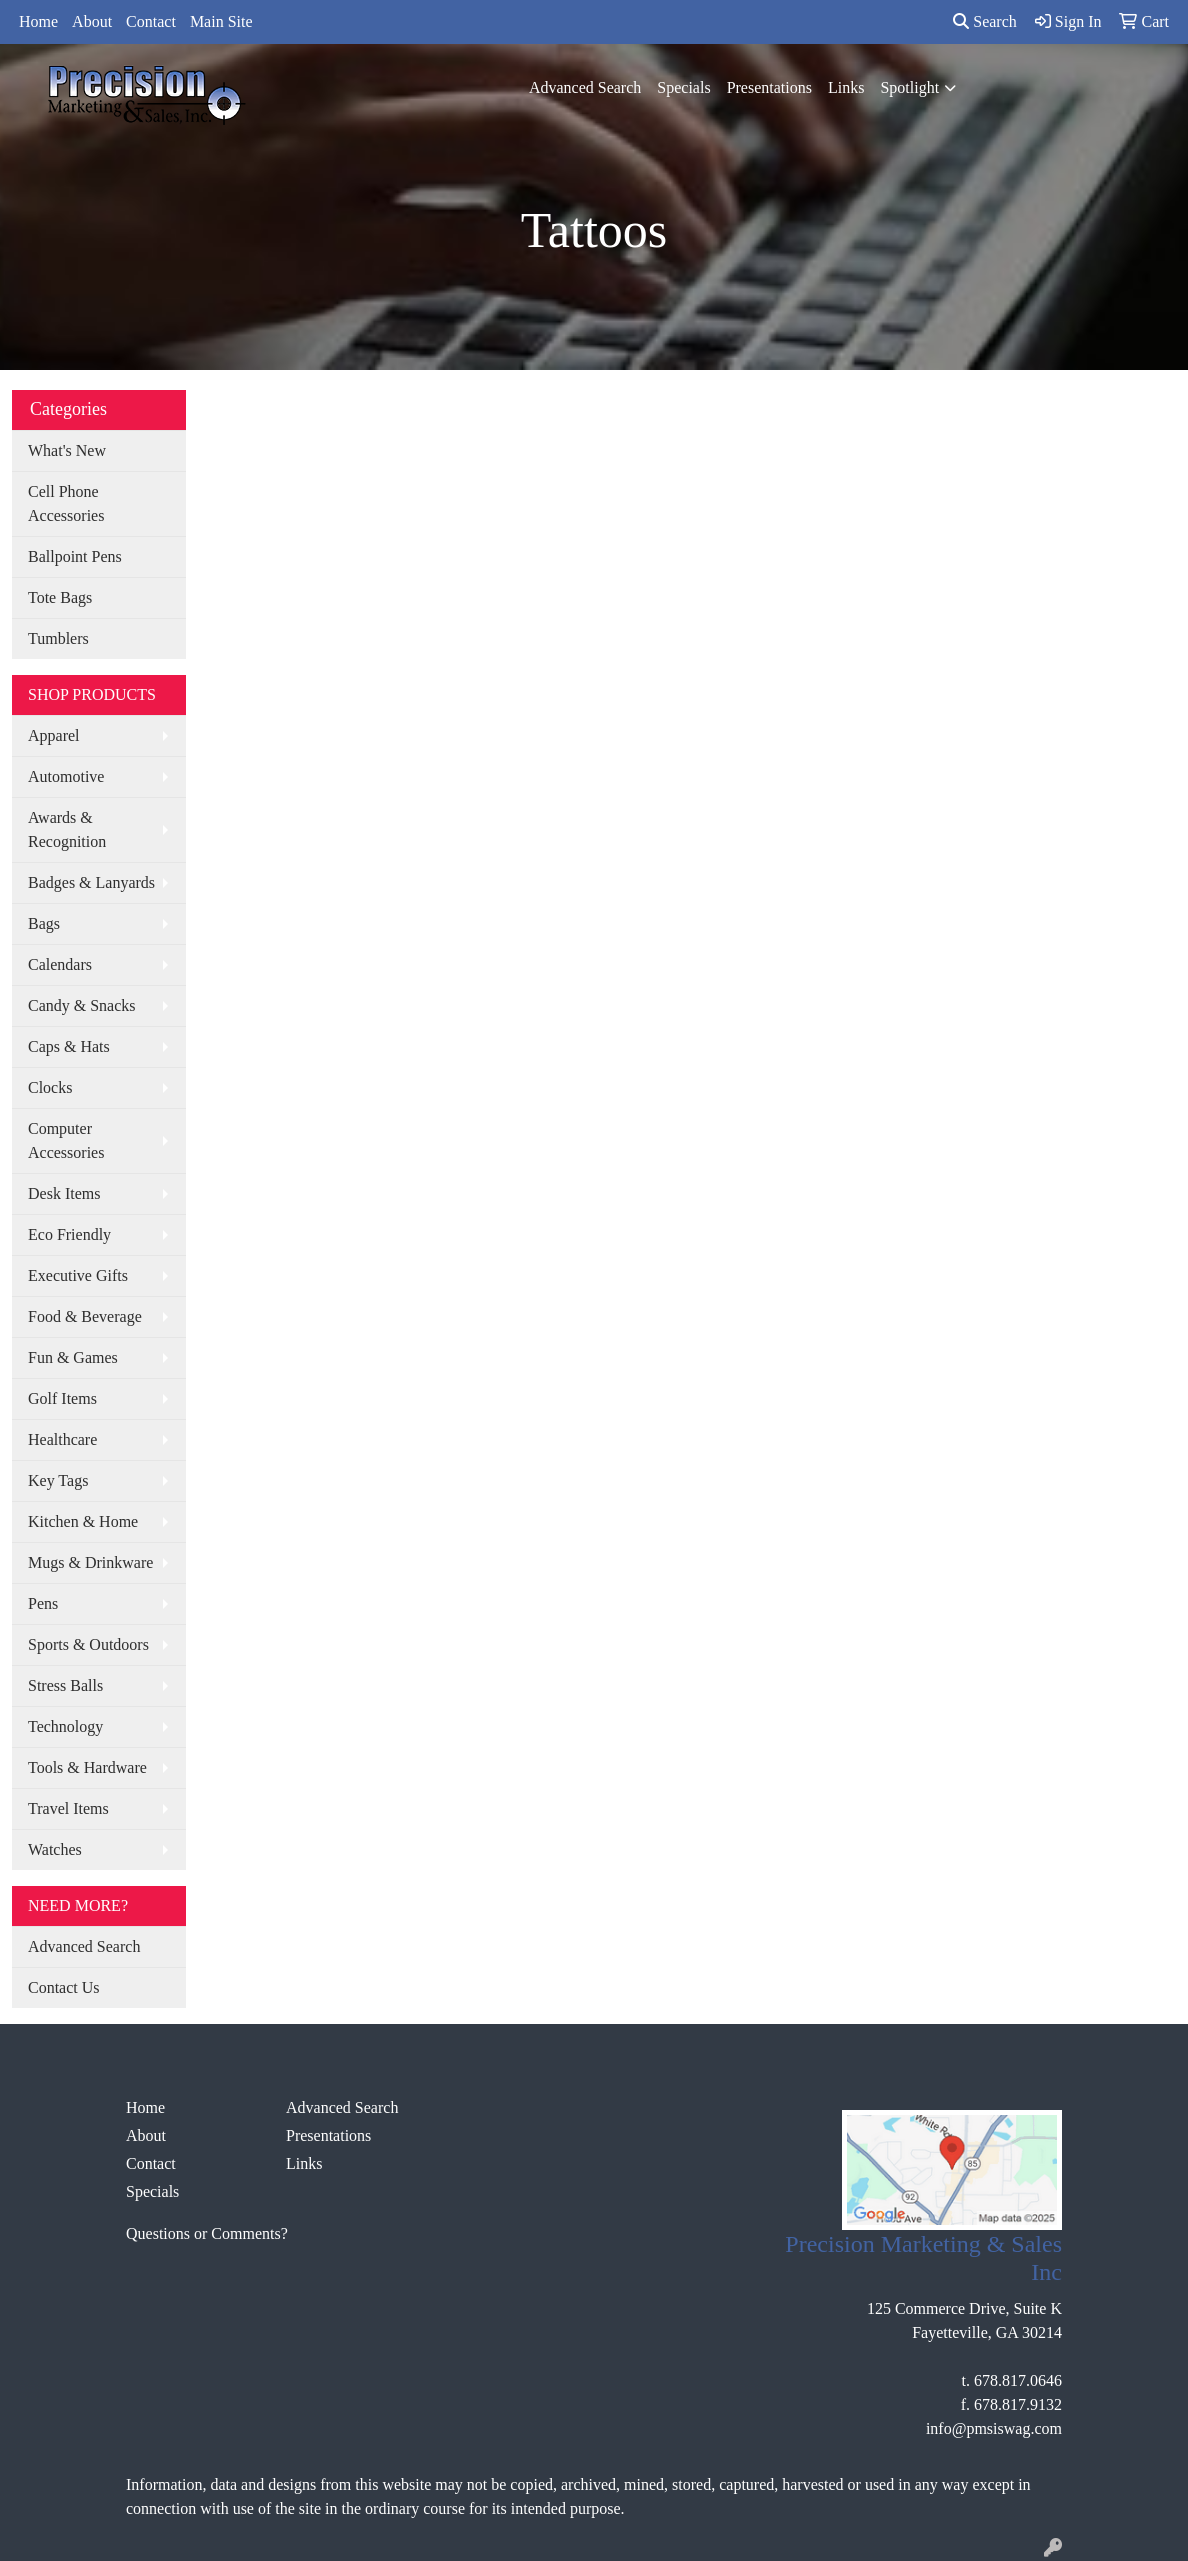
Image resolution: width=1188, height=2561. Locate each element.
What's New (67, 450)
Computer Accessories (66, 1140)
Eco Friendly (69, 1234)
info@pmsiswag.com (994, 2428)
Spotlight (909, 87)
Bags (44, 923)
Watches (55, 1849)
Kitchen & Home (83, 1521)
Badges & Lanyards (91, 882)
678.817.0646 (1018, 2380)
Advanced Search (585, 87)
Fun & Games (73, 1357)
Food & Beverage (85, 1316)
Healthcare (62, 1439)
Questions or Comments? (207, 2233)
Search (985, 21)
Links (846, 87)
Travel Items (68, 1808)
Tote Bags (60, 597)
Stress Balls (65, 1685)
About (92, 21)
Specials (683, 87)
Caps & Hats (69, 1046)
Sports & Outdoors (88, 1644)
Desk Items (64, 1193)
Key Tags (58, 1480)
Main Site (221, 21)
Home (38, 21)
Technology (65, 1726)
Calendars (60, 964)
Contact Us (64, 1987)
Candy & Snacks (82, 1005)
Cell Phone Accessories (66, 503)
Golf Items (62, 1398)
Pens (43, 1603)
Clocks (50, 1087)
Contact (151, 21)
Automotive (66, 776)
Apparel (54, 735)
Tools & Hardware (87, 1767)
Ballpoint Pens (75, 556)
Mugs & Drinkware (90, 1562)
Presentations (769, 87)
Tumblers (58, 638)
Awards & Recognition (67, 829)
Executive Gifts (78, 1275)
